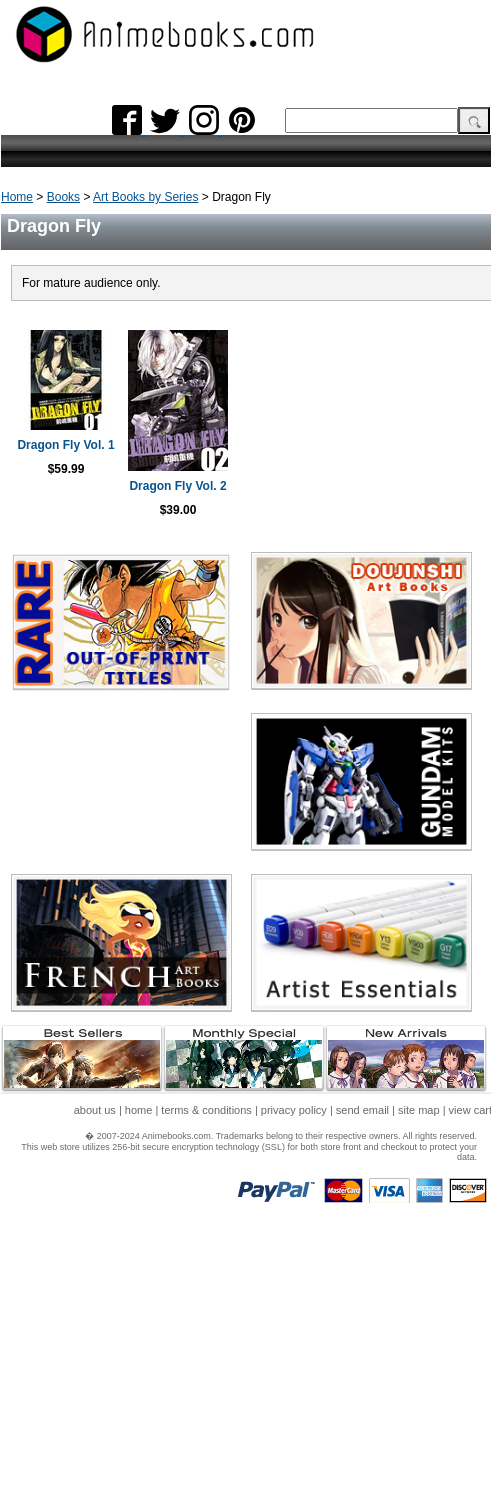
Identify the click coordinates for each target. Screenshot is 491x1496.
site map (419, 1110)
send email (362, 1110)
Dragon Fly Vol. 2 (177, 486)
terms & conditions (206, 1110)
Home (17, 197)
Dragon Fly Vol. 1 (65, 445)
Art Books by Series (145, 197)
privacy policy (294, 1110)
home (139, 1110)
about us (95, 1110)
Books (63, 197)
